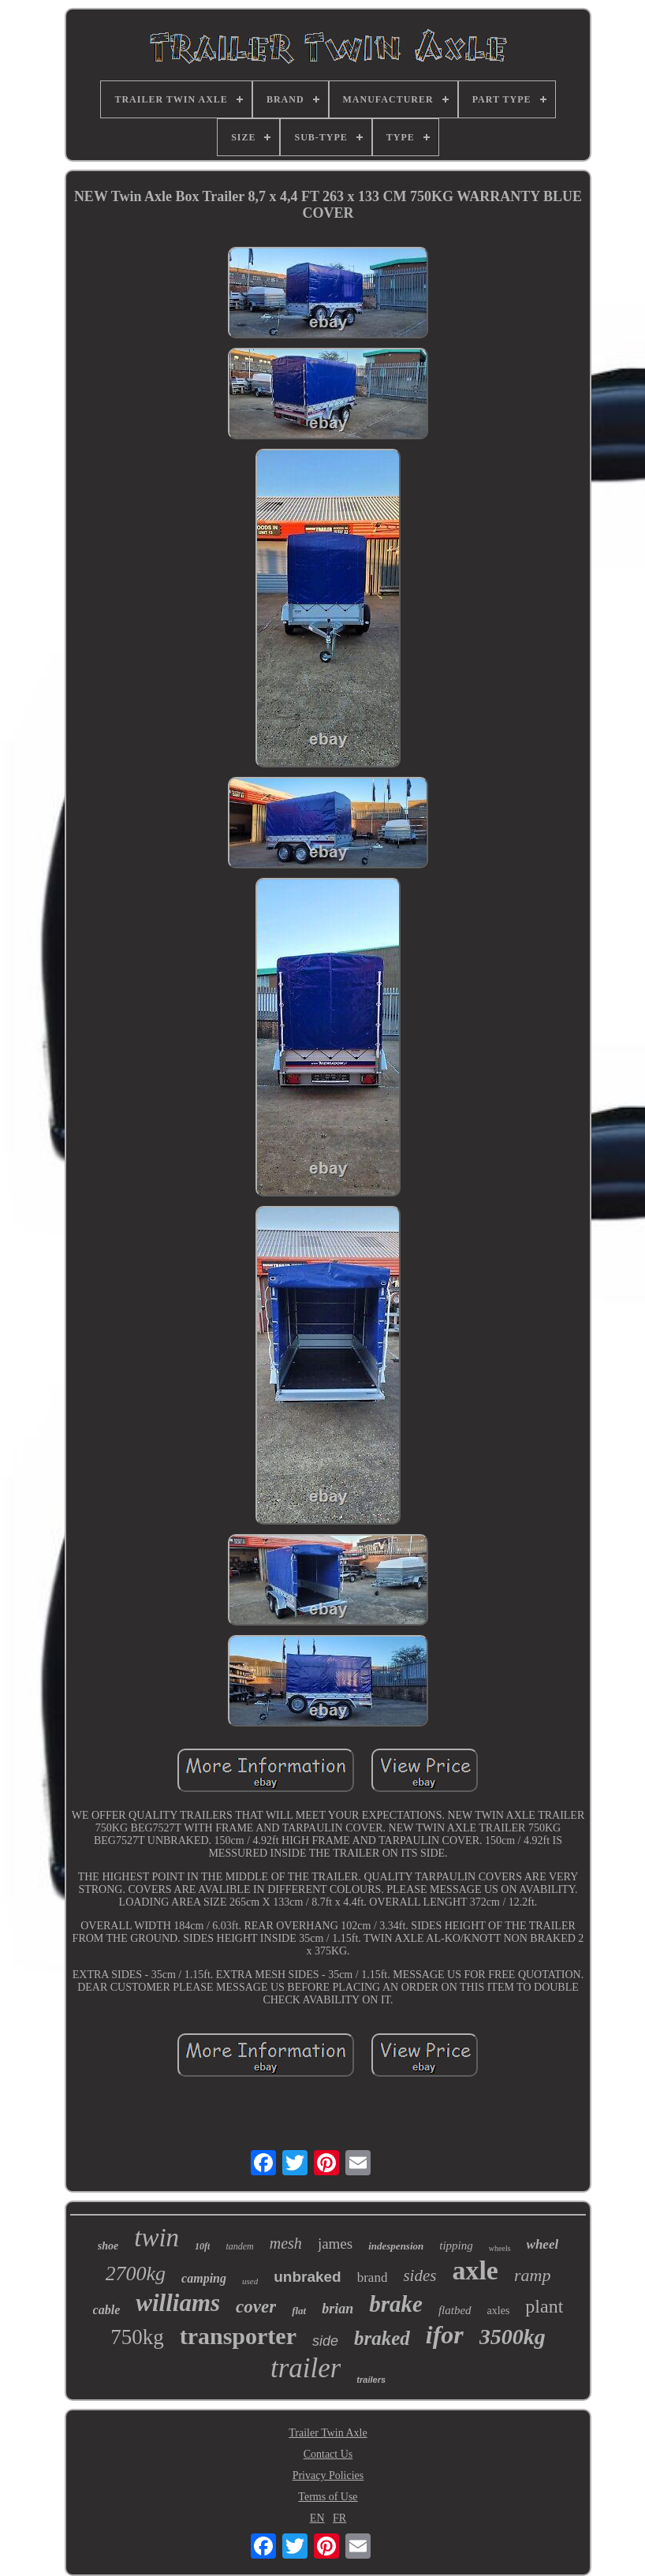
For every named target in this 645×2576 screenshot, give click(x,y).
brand (372, 2277)
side (325, 2341)
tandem (239, 2246)
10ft (202, 2246)
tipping (456, 2245)
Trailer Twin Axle (328, 2433)
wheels (500, 2248)
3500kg (512, 2336)
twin (156, 2237)
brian (337, 2309)
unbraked (307, 2276)
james (335, 2243)
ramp (532, 2275)
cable (107, 2310)
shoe (108, 2246)
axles (498, 2311)
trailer (305, 2368)
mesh (286, 2243)
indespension (395, 2246)
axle (475, 2270)
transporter (238, 2336)
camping (203, 2278)
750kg (137, 2337)
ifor (445, 2334)
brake (396, 2304)
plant (544, 2306)
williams (178, 2303)
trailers (371, 2379)
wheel (543, 2244)
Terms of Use (327, 2497)
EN (317, 2518)
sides (419, 2275)
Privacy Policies (328, 2475)
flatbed (455, 2310)
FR (339, 2518)
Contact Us (328, 2454)
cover (256, 2307)
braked (382, 2338)
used (250, 2281)
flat (299, 2311)
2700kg (136, 2273)
